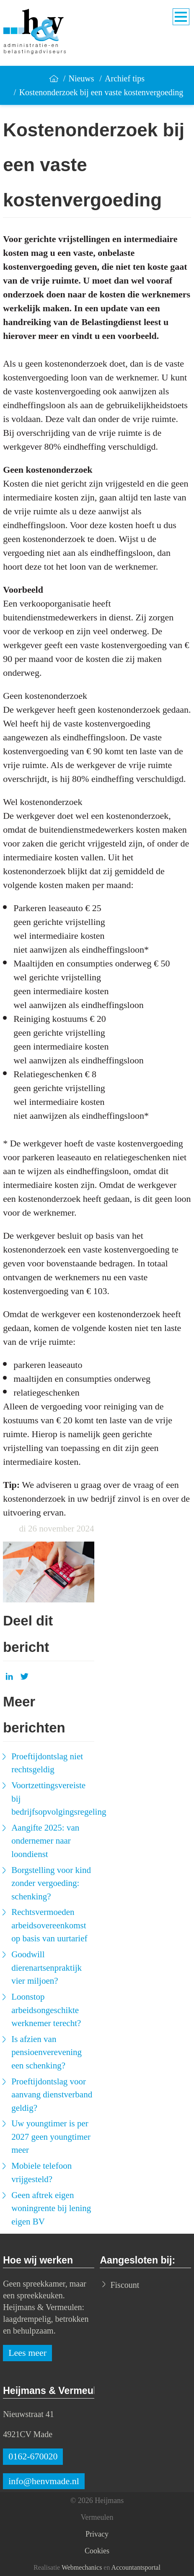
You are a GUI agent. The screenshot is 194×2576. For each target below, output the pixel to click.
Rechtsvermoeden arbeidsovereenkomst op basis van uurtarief (49, 1925)
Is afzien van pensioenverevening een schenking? (46, 2052)
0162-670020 (32, 2456)
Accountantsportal (135, 2567)
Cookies (97, 2551)
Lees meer (27, 2352)
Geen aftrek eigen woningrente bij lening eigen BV (51, 2208)
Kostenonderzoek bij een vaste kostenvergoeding (101, 92)
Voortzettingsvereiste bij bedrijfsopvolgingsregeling (52, 1798)
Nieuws (81, 78)
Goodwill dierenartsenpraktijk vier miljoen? (46, 1967)
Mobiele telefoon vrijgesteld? (41, 2172)
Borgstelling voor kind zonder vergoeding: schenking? (51, 1883)
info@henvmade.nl (43, 2481)
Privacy (97, 2534)
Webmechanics (82, 2567)
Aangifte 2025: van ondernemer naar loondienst (45, 1841)
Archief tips (125, 78)
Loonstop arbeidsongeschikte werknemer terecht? (46, 2010)
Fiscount (124, 2284)
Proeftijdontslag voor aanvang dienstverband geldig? (51, 2094)
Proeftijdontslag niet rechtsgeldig (47, 1763)
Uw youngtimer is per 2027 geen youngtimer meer (51, 2136)
